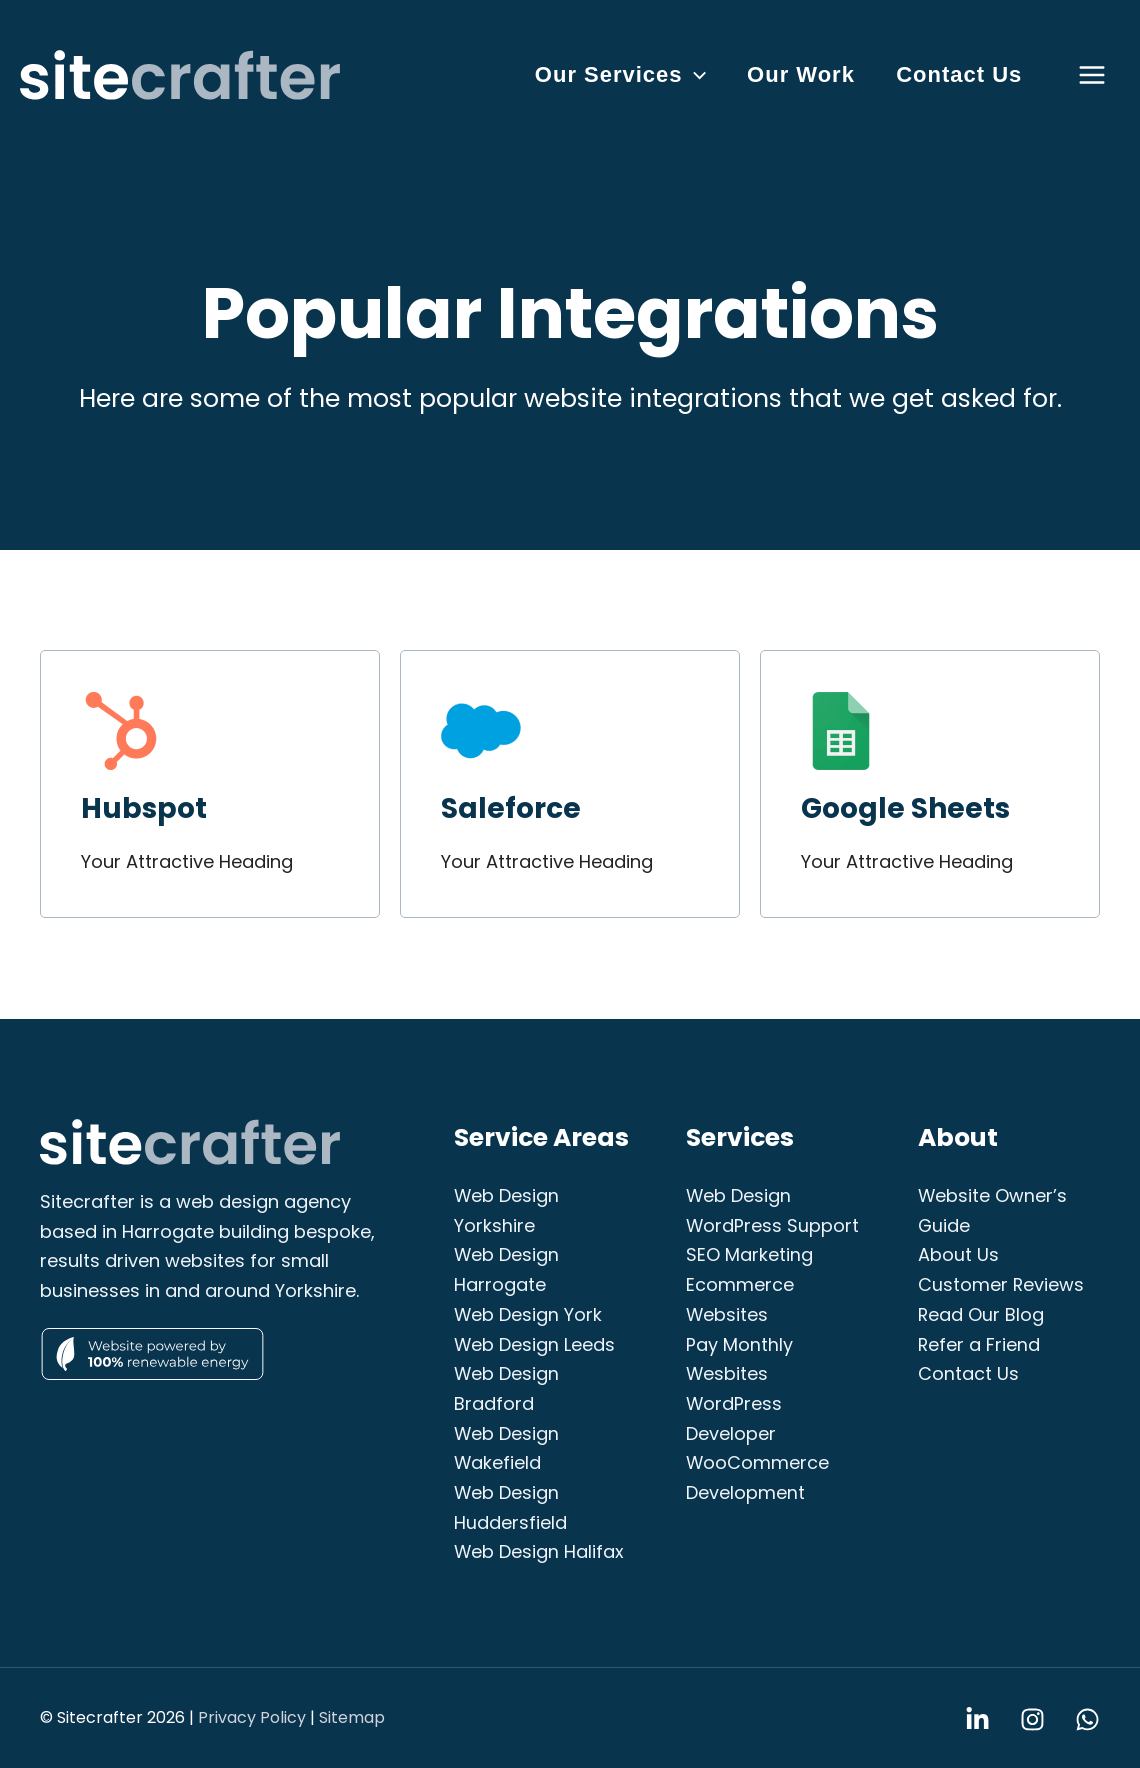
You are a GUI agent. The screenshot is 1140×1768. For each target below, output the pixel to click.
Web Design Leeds (535, 1344)
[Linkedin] (977, 1719)
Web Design (739, 1195)
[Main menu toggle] (1091, 75)
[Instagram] (1032, 1719)
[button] (687, 75)
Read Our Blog (981, 1314)
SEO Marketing (749, 1254)
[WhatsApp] (1087, 1719)
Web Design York (528, 1314)
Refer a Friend (979, 1344)
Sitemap (352, 1717)
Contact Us (968, 1373)
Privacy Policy (252, 1717)
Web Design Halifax (539, 1551)
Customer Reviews (1001, 1284)
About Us (958, 1254)
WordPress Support (773, 1225)
